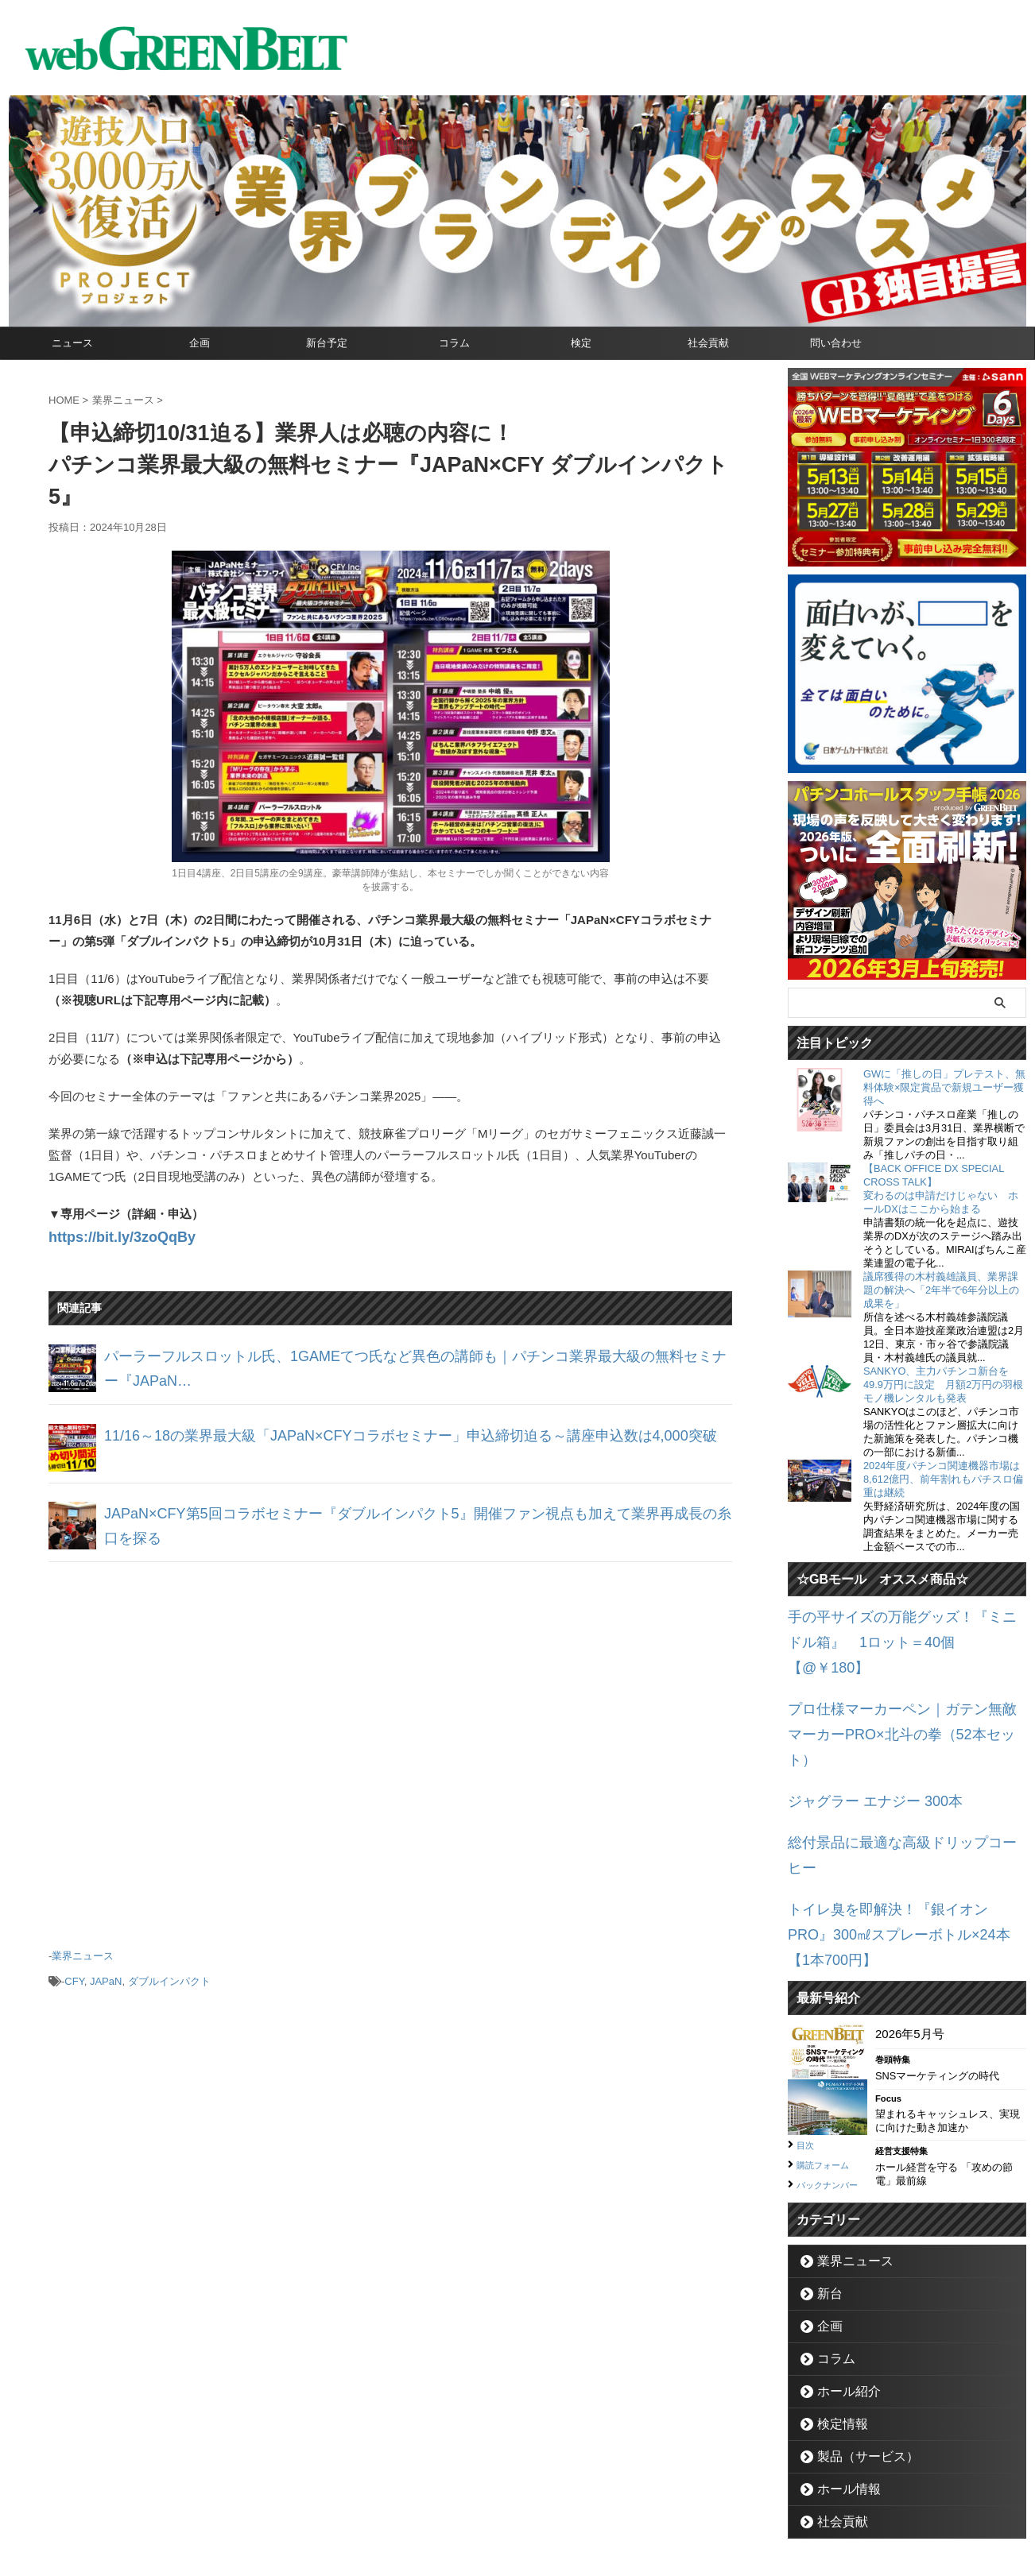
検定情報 (835, 2307)
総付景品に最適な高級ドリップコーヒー (895, 1770)
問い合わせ (836, 343)
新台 (825, 2177)
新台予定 (326, 343)
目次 (808, 2011)
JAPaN (106, 1970)
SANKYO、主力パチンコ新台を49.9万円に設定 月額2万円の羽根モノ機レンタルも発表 (943, 1384)
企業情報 (431, 2501)
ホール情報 (840, 2372)
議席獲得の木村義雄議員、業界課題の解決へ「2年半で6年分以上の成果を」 (941, 1290)
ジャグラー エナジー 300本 (860, 1732)
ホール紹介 (840, 2274)
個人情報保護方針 (585, 2501)
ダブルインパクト (169, 1970)
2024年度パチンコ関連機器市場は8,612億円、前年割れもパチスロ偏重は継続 (943, 1479)
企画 (199, 343)
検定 (581, 343)
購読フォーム (830, 2030)
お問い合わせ (498, 2501)
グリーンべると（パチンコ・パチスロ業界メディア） (517, 2540)
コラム (454, 343)
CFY (73, 1970)
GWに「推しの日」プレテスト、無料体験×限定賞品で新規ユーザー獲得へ (944, 1087)
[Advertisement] (390, 1743)
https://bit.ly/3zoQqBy (109, 1235)
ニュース (72, 343)
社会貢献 (708, 343)
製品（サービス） (856, 2340)
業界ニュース (83, 1949)
